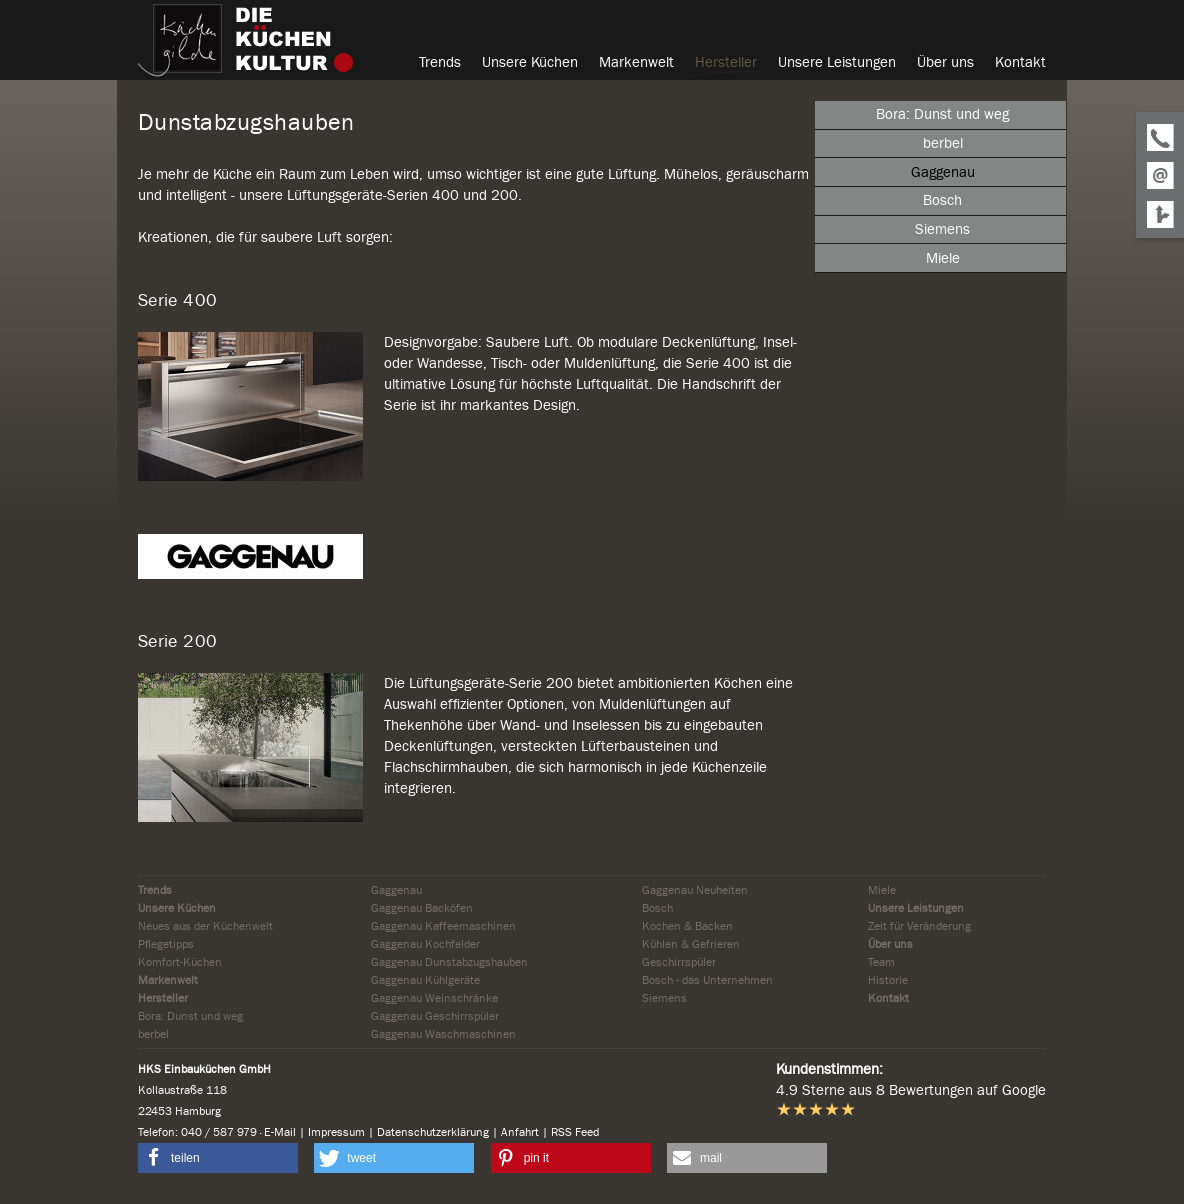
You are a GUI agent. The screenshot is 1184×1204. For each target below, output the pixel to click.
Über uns (890, 944)
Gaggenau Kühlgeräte (425, 980)
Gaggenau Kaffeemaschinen (443, 926)
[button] (218, 1158)
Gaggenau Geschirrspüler (435, 1016)
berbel (153, 1034)
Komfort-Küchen (180, 962)
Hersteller (163, 998)
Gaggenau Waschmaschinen (443, 1034)
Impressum (336, 1132)
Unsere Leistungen (916, 908)
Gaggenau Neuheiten (695, 890)
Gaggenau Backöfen (422, 908)
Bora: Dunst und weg (190, 1016)
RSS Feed (575, 1132)
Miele (882, 890)
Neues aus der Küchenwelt (205, 926)
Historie (888, 980)
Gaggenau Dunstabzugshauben (449, 962)
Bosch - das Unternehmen (707, 980)
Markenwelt (168, 980)
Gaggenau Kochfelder (425, 944)
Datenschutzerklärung (433, 1132)
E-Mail (280, 1132)
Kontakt (888, 998)
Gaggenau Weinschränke (434, 998)
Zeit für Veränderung (919, 926)
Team (881, 962)
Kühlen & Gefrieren (691, 944)
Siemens (664, 998)
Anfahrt (520, 1132)
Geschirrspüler (679, 962)
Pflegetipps (166, 944)
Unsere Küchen (177, 908)
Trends (155, 890)
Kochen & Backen (687, 926)
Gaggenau (396, 890)
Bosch (657, 908)
